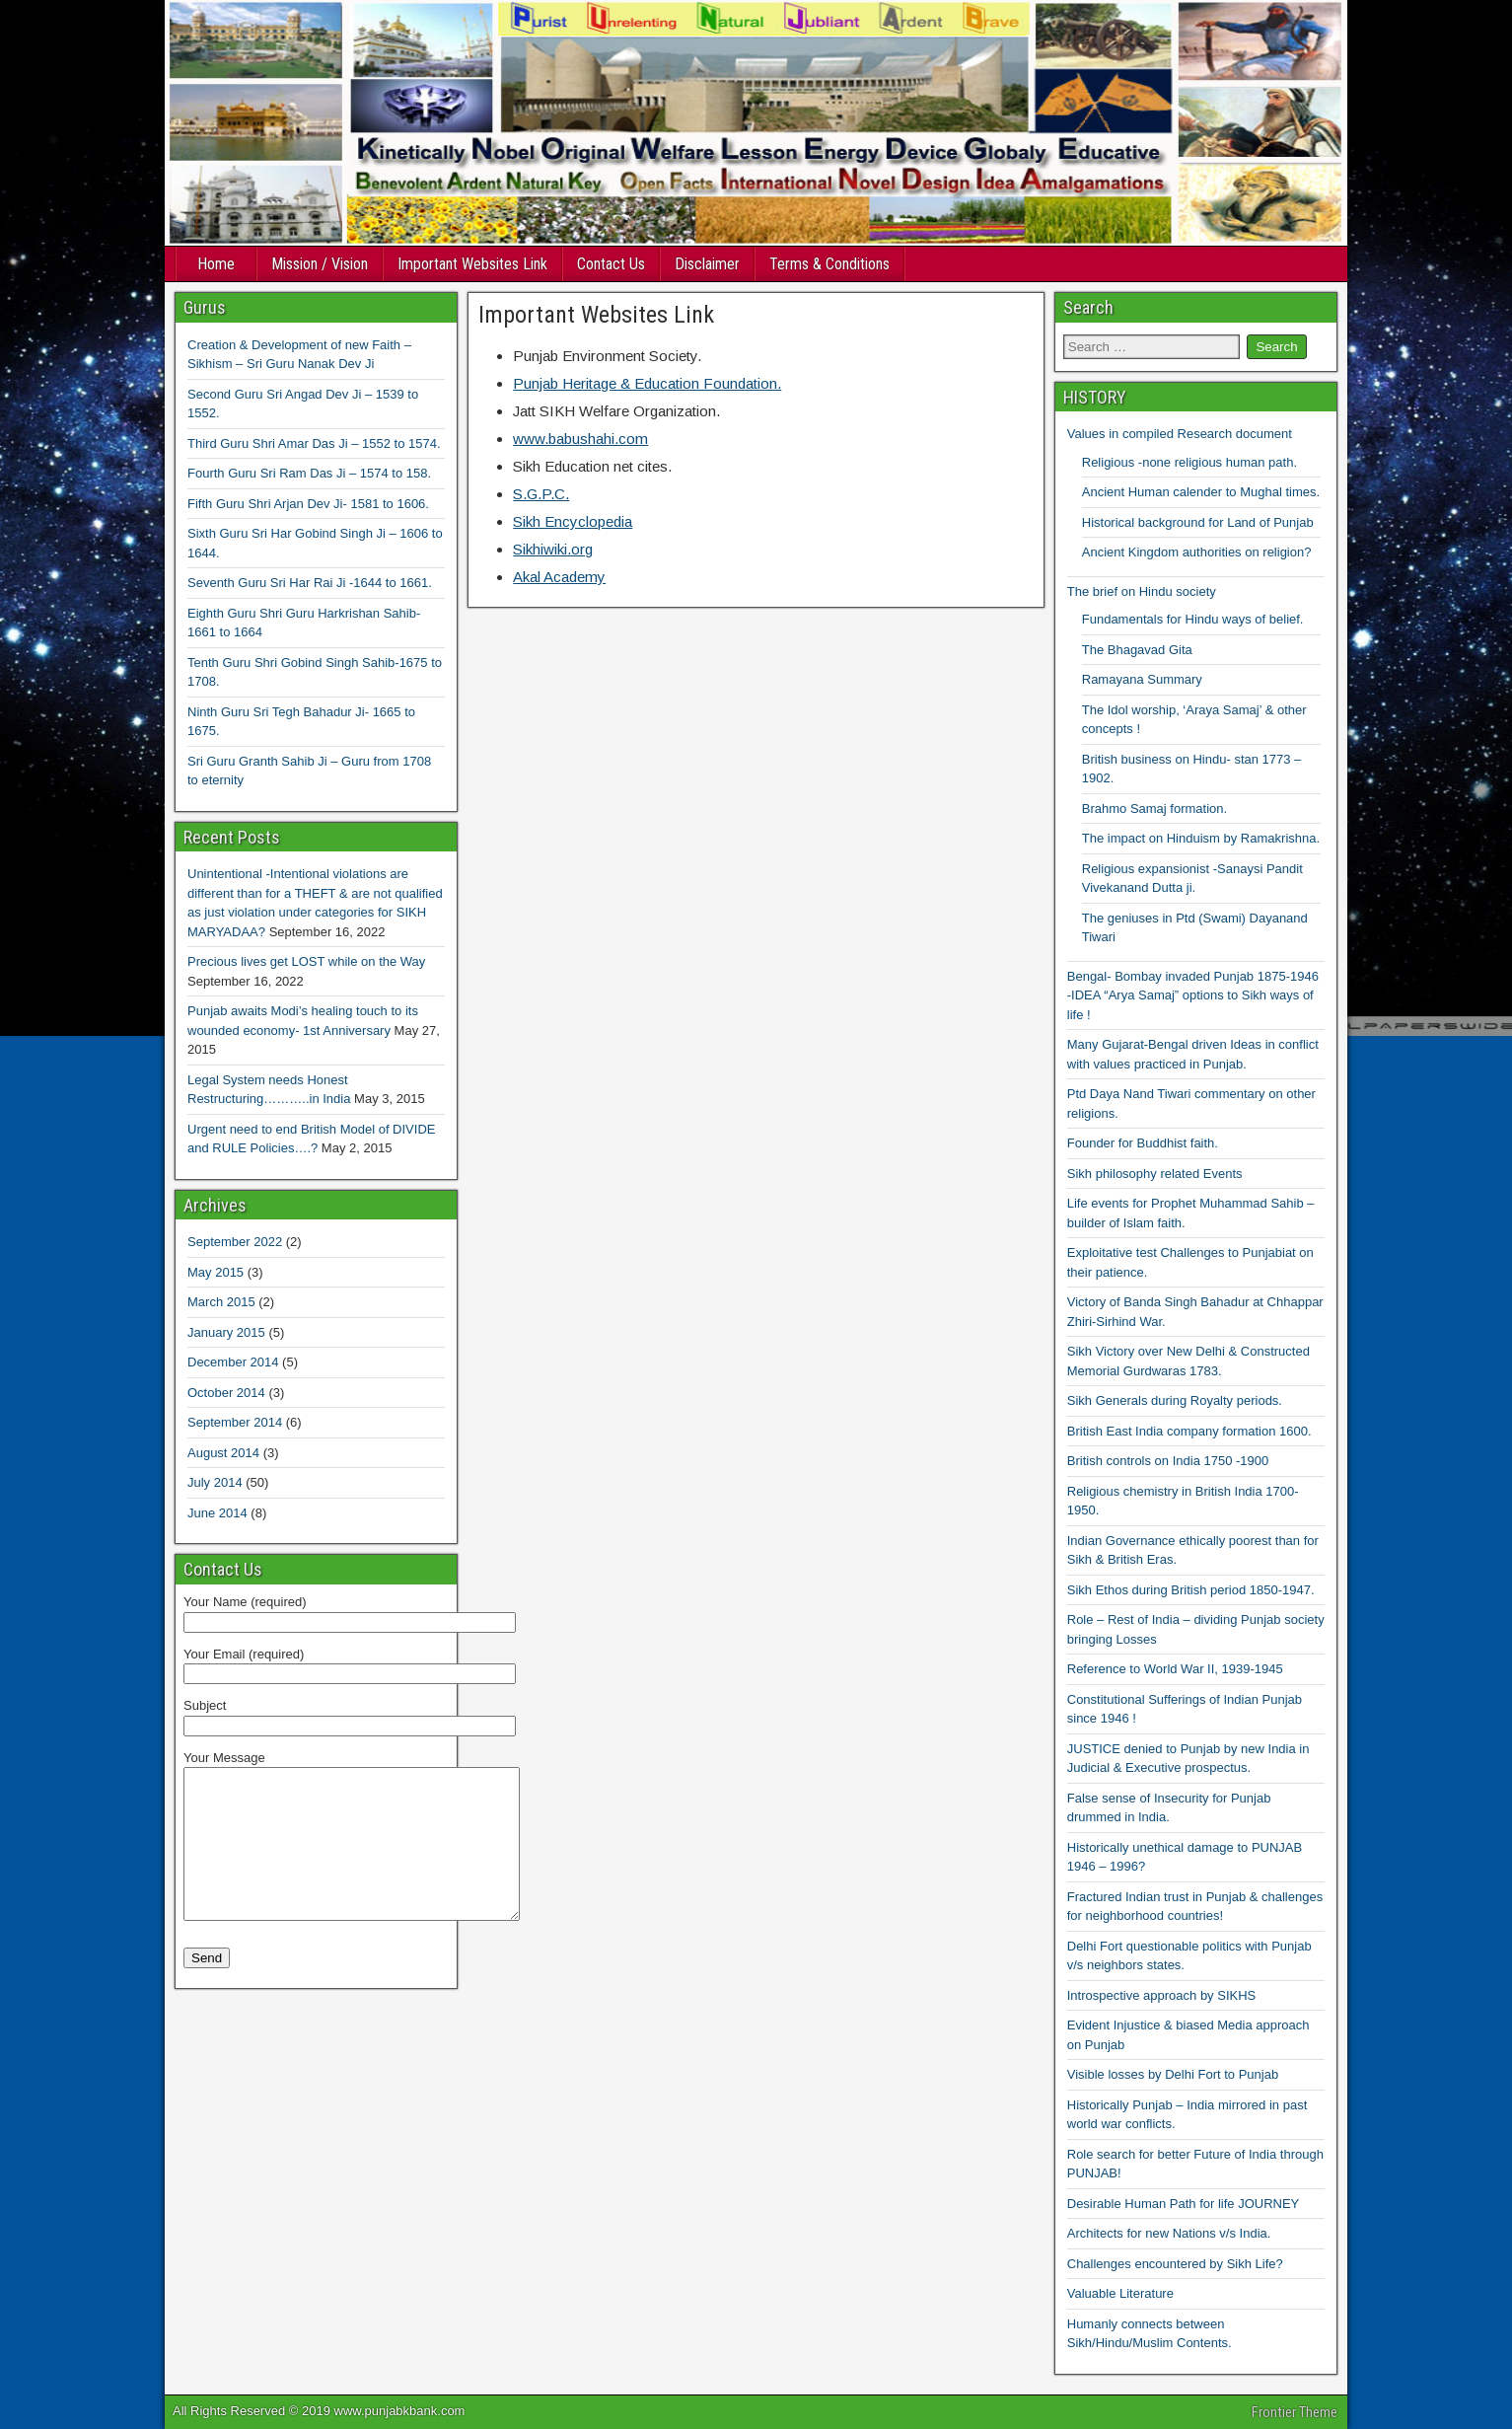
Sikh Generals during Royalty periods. (1174, 1400)
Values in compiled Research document (1179, 433)
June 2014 (217, 1513)
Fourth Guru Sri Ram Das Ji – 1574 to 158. (309, 473)
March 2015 (221, 1301)
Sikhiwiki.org (553, 549)
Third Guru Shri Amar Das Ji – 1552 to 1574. (314, 443)
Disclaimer (707, 264)
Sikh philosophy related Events (1155, 1173)
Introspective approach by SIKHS (1162, 1995)
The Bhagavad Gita (1137, 649)
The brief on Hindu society (1141, 591)
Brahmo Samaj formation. (1154, 808)
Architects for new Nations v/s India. (1169, 2233)
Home (216, 264)
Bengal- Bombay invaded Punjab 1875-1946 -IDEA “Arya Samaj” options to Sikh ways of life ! (1193, 995)
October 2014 (226, 1392)
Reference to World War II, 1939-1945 (1175, 1668)
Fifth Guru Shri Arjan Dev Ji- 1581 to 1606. (308, 503)
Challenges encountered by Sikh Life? (1175, 2263)
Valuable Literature (1120, 2293)
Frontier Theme (1294, 2412)
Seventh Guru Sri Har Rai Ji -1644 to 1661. (309, 582)
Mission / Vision (319, 264)
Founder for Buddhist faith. (1142, 1143)
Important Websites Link (472, 264)
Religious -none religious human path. (1189, 462)
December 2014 (233, 1362)
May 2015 (215, 1272)
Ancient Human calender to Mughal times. (1201, 491)
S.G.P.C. (541, 493)
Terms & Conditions (829, 264)
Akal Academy (559, 576)
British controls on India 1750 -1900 (1168, 1460)
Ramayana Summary (1142, 679)
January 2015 (226, 1332)
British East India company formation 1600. (1189, 1431)
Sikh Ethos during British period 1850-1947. (1191, 1590)
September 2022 (234, 1241)
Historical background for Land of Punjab (1198, 522)
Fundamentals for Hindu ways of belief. (1193, 619)
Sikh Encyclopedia (572, 521)
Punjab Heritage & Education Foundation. (647, 383)
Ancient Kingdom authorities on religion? (1197, 552)
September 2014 (234, 1422)
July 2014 (215, 1482)
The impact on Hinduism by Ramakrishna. (1201, 838)
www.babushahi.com (580, 438)
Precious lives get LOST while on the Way (306, 961)
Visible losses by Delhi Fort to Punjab (1172, 2074)
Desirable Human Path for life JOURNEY (1183, 2203)
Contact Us (611, 264)
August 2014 (223, 1452)
